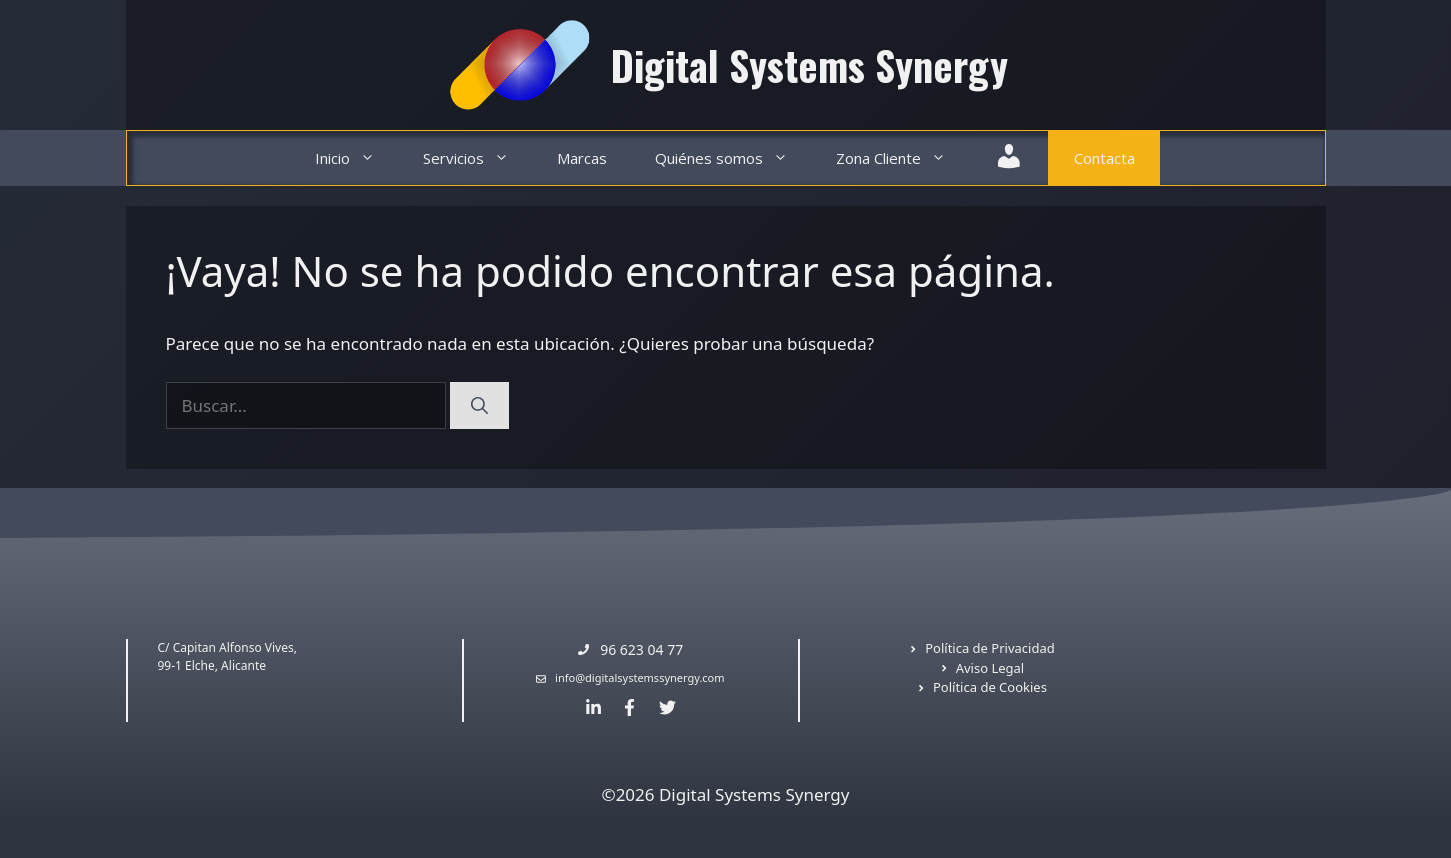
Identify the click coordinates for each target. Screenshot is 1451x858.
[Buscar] (479, 406)
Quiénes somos (733, 158)
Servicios (478, 158)
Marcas (582, 158)
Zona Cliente (903, 158)
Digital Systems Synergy (809, 65)
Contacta (1104, 158)
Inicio (357, 158)
